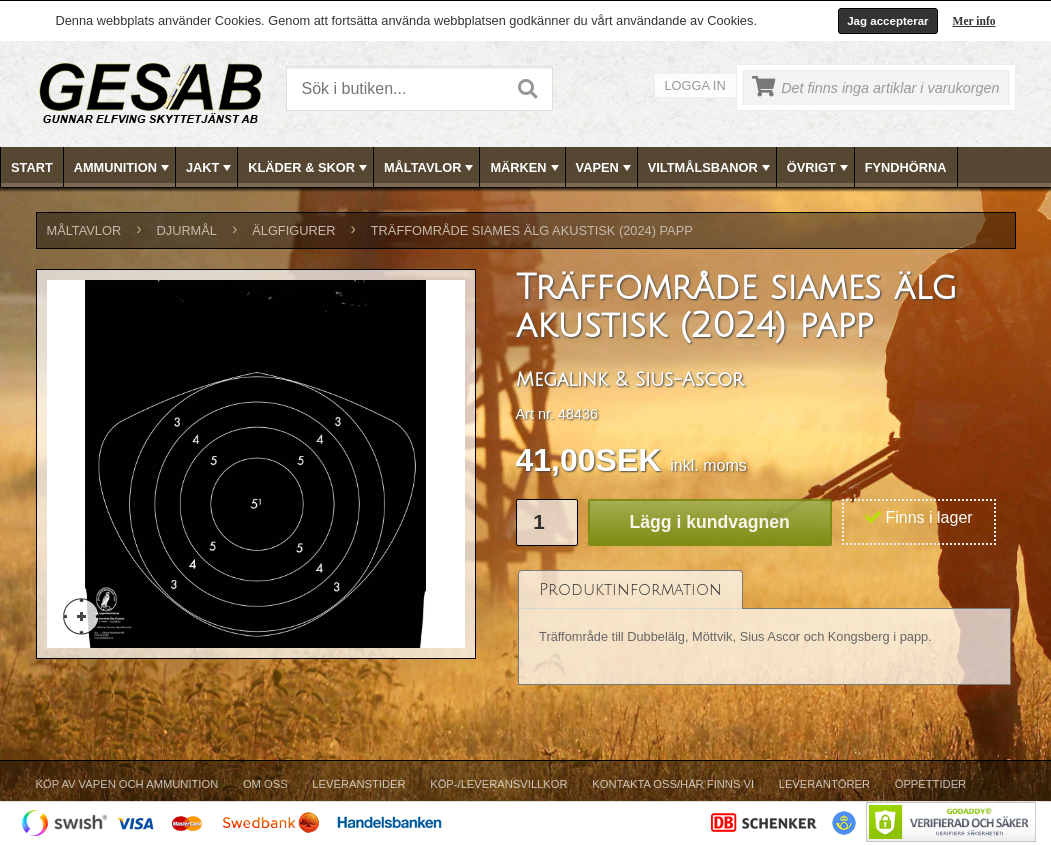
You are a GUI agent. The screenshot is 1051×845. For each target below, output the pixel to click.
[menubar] (526, 167)
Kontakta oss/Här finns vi (673, 784)
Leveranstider (358, 784)
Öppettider (930, 784)
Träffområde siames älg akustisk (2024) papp (532, 230)
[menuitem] (32, 167)
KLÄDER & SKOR (309, 168)
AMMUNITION (123, 168)
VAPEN (605, 168)
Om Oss (265, 784)
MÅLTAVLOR (430, 168)
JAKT (210, 168)
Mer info (974, 21)
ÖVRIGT (819, 168)
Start (32, 167)
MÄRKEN (526, 168)
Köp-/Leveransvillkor (498, 784)
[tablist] (765, 628)
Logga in (695, 85)
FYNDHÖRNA (906, 167)
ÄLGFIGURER (293, 230)
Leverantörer (824, 784)
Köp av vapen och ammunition (127, 784)
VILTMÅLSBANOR (711, 168)
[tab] (630, 589)
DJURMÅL (187, 230)
